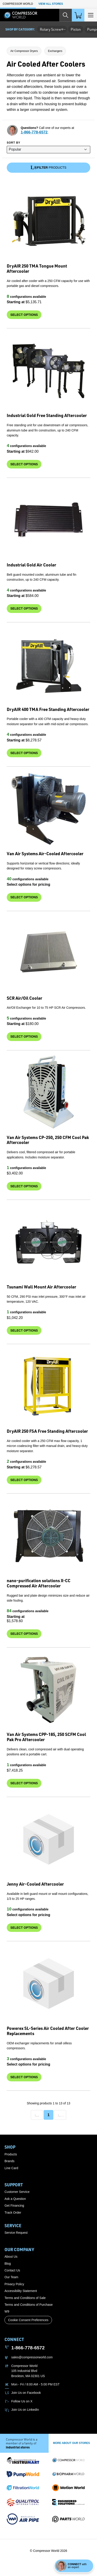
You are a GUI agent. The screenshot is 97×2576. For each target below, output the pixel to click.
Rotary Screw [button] (52, 29)
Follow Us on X (21, 2401)
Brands (9, 2161)
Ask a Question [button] (15, 2199)
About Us (11, 2256)
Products (11, 2154)
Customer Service (17, 2192)
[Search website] (65, 15)
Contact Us (12, 2270)
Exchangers (55, 51)
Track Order (13, 2212)
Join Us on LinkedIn (25, 2409)
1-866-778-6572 (34, 132)
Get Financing (14, 2205)
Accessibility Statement (21, 2291)
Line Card (11, 2168)
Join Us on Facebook (26, 2392)
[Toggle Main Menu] (90, 15)
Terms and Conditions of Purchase (29, 2304)
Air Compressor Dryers (24, 51)
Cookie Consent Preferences (28, 2320)
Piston (76, 29)
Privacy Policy (14, 2284)
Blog (8, 2263)
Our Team (11, 2277)
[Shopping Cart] (78, 15)
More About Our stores (71, 2443)
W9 (7, 2311)
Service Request (16, 2232)
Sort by (13, 142)
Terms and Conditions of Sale (25, 2298)
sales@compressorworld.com (32, 2357)
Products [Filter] (48, 167)
